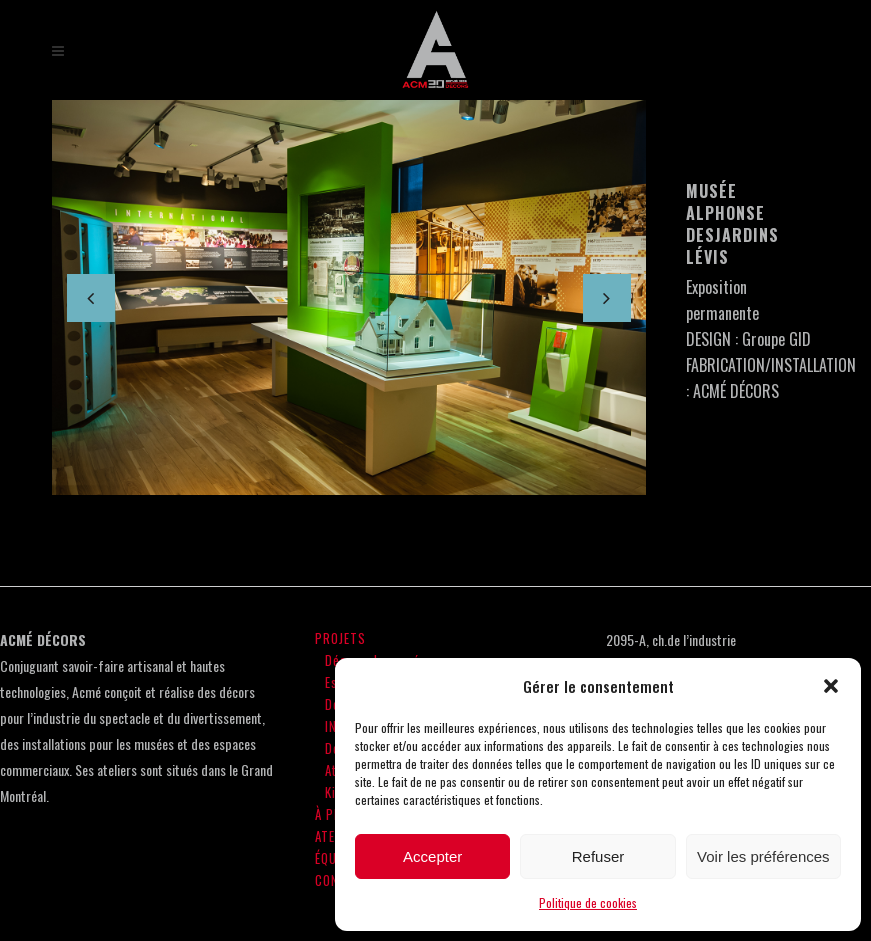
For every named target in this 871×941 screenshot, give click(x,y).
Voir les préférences (763, 856)
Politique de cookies (588, 902)
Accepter (432, 856)
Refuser (598, 856)
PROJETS (340, 638)
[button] (831, 686)
